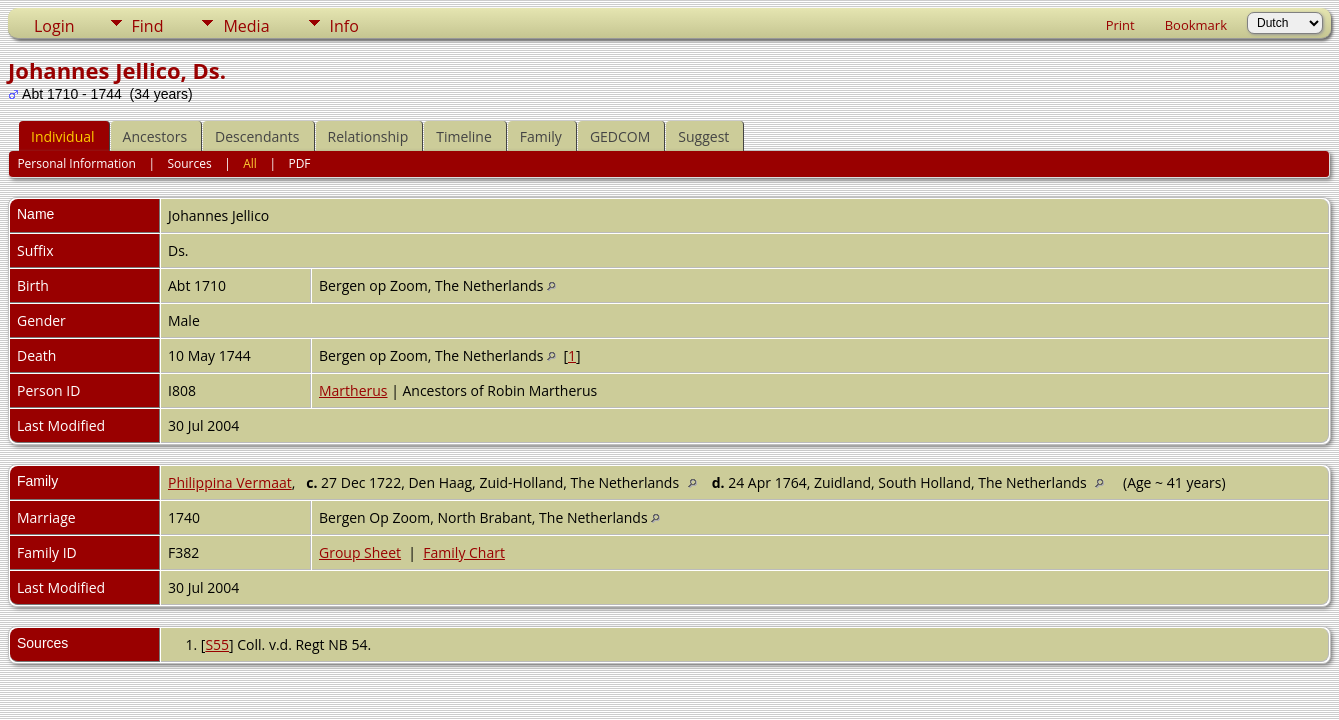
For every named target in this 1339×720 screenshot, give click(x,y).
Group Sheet (360, 552)
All (250, 163)
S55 (217, 644)
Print (1120, 25)
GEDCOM (620, 136)
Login (54, 26)
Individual (63, 136)
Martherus (353, 390)
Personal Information (76, 163)
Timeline (464, 136)
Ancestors (155, 136)
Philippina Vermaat (230, 482)
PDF (299, 163)
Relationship (368, 136)
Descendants (257, 136)
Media (246, 26)
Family (541, 136)
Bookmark (1196, 25)
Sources (189, 163)
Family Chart (464, 552)
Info (344, 26)
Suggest (703, 136)
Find (148, 26)
